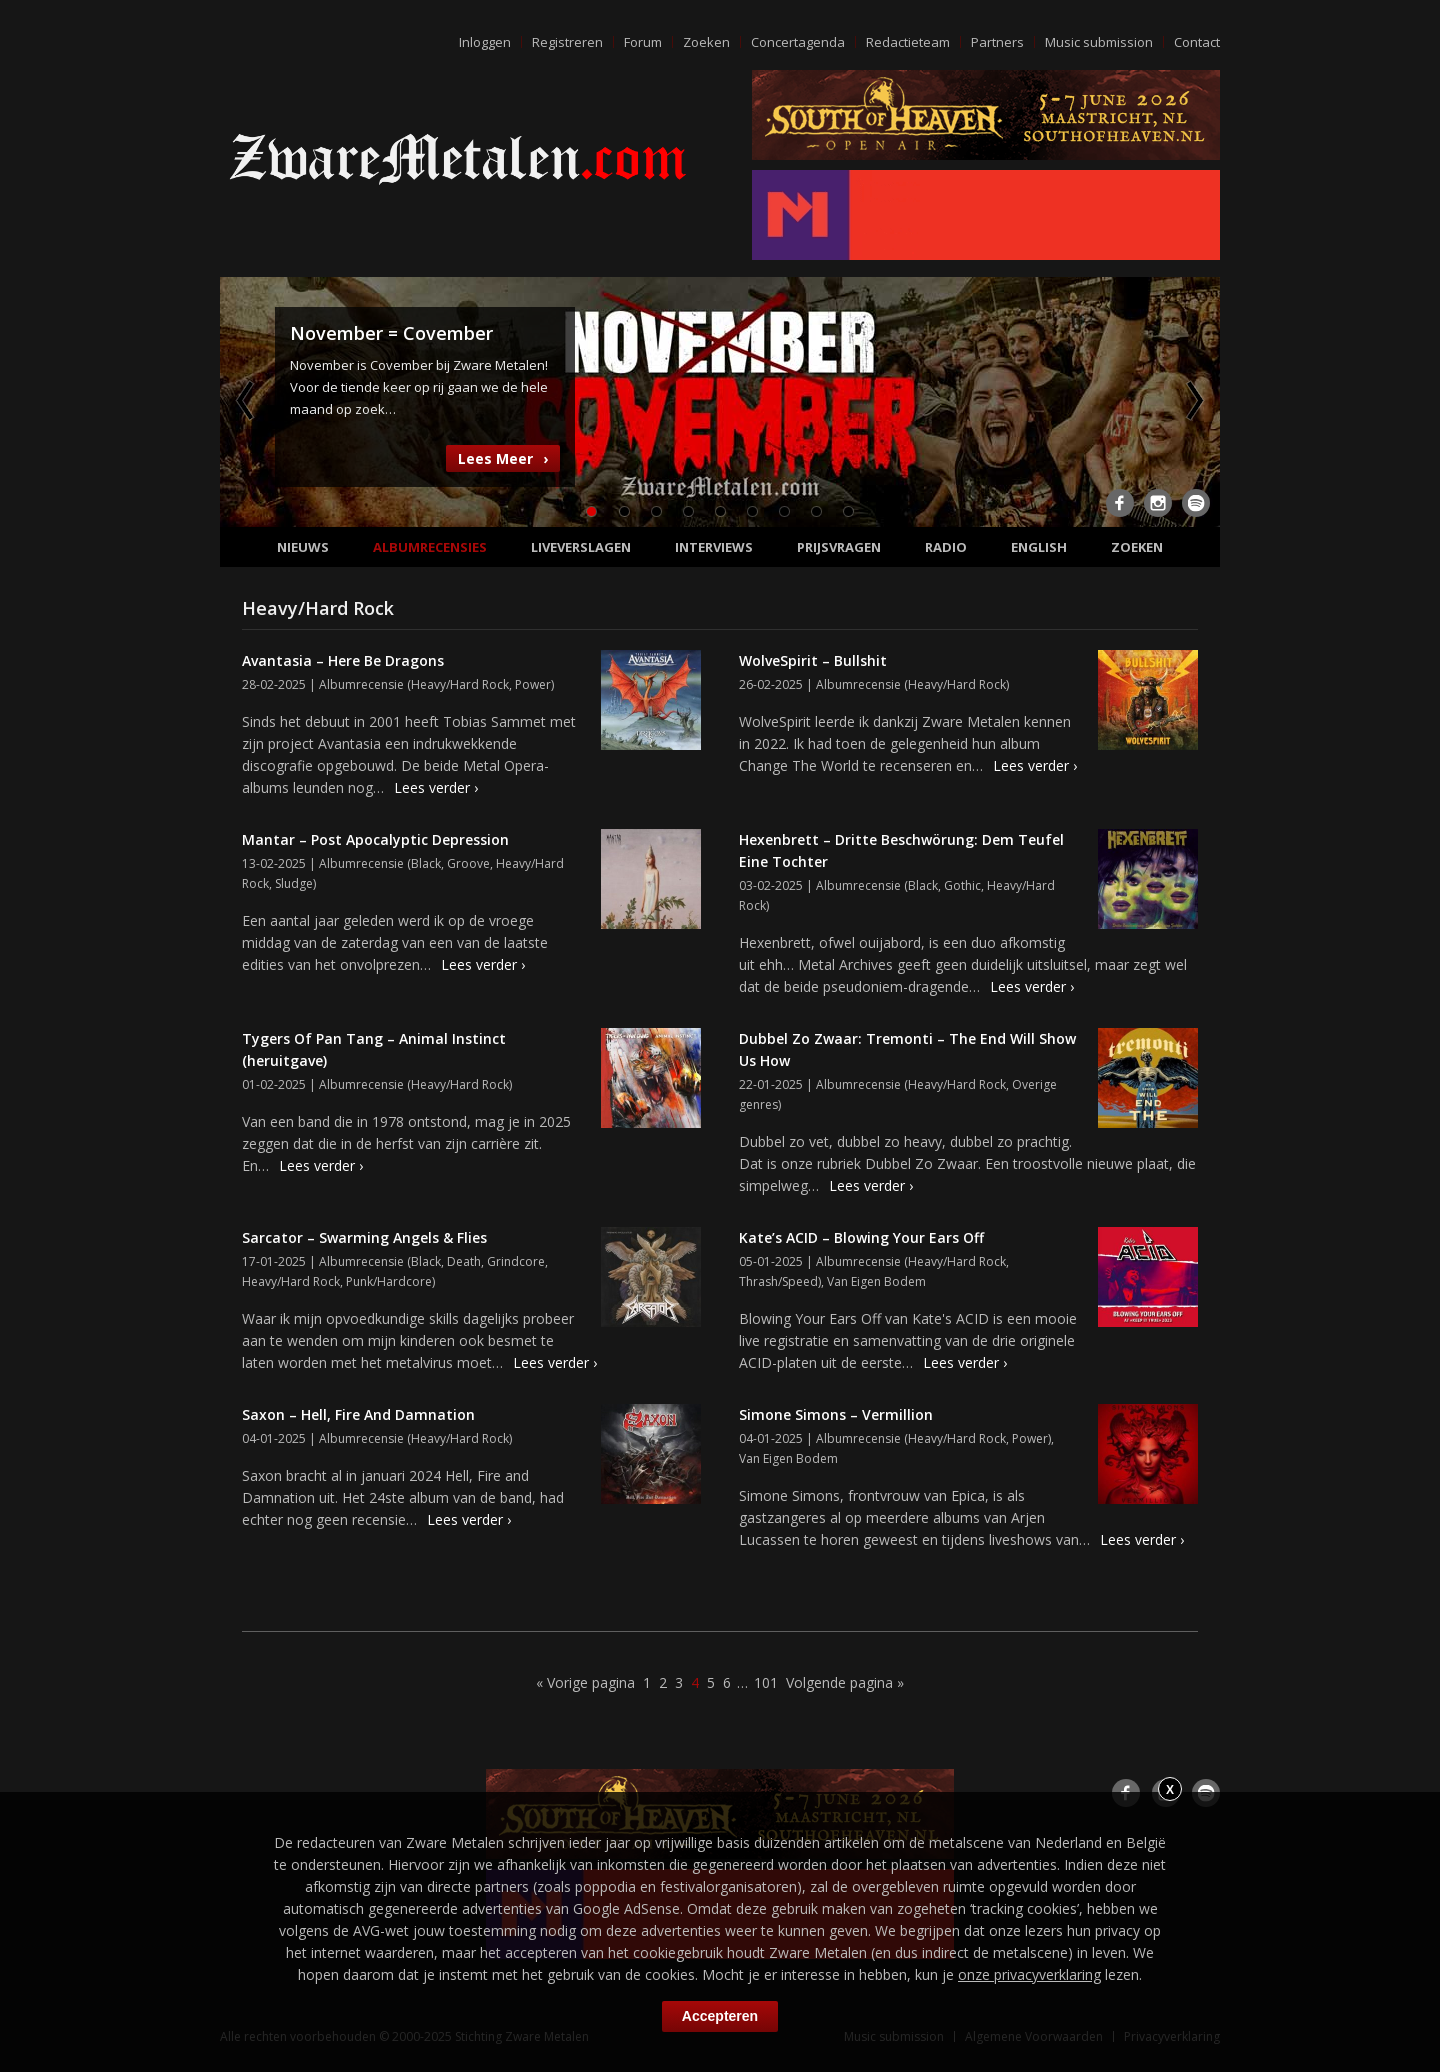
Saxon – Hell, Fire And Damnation (358, 1414)
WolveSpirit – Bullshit (813, 660)
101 (766, 1682)
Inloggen (485, 42)
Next (1193, 400)
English (1039, 547)
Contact (1197, 42)
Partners (997, 42)
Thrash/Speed (778, 1281)
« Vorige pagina (585, 1682)
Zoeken (706, 42)
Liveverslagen (581, 547)
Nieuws (303, 547)
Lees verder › (436, 787)
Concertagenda (798, 42)
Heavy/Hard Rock (460, 684)
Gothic (962, 885)
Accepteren (720, 2016)
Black (426, 863)
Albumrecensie (361, 684)
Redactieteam (908, 42)
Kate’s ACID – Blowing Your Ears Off (861, 1237)
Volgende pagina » (845, 1682)
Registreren (567, 42)
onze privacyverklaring (1029, 1974)
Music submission (1099, 42)
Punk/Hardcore (389, 1281)
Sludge (294, 883)
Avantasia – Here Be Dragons (343, 660)
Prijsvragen (839, 547)
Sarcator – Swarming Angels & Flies (364, 1237)
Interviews (714, 547)
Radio (946, 547)
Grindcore (516, 1261)
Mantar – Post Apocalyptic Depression (375, 839)
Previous (247, 400)
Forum (643, 42)
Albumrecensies (430, 547)
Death (464, 1261)
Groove (468, 863)
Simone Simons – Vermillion (836, 1414)
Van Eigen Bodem (876, 1281)
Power (533, 684)
